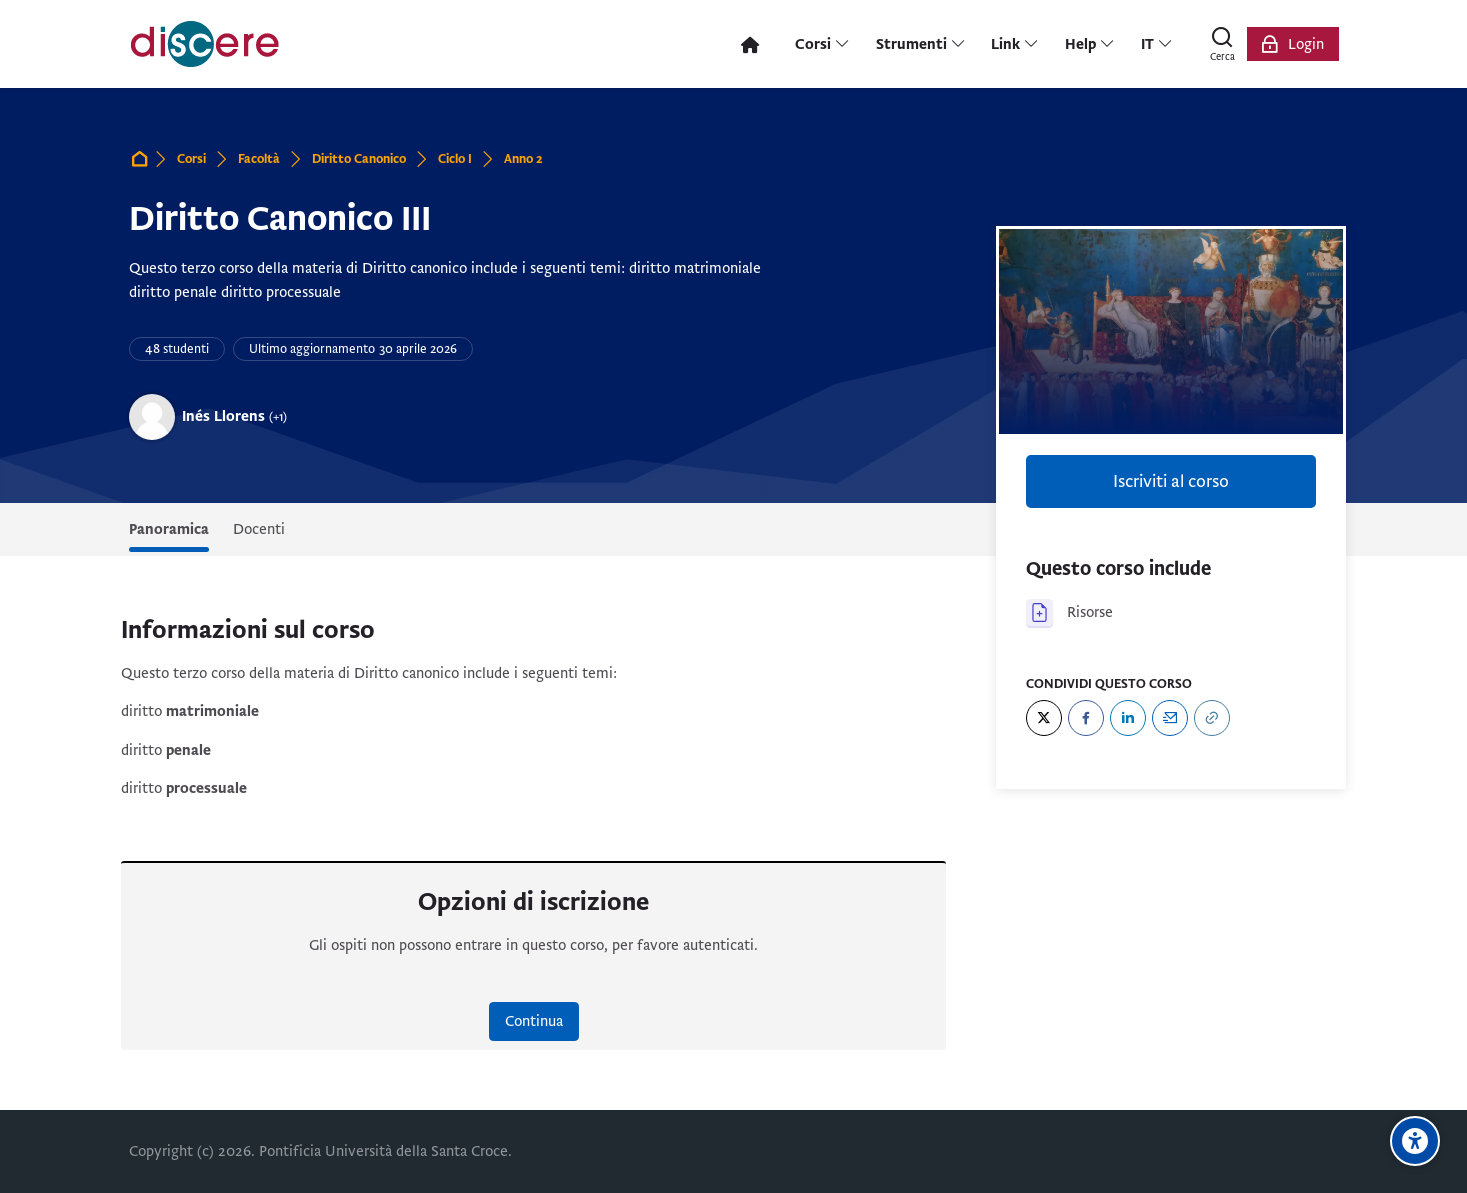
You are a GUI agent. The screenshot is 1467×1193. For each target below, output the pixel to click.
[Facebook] (1086, 718)
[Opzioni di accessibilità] (1415, 1141)
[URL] (1212, 718)
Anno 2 (523, 159)
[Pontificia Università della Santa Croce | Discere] (205, 44)
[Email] (1170, 718)
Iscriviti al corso (1171, 481)
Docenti (259, 529)
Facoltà (259, 159)
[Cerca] (1223, 44)
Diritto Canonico (359, 159)
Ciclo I (455, 159)
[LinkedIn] (1128, 718)
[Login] (1293, 44)
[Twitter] (1044, 718)
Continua (534, 1021)
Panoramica (169, 529)
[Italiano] (1156, 44)
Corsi (191, 159)
